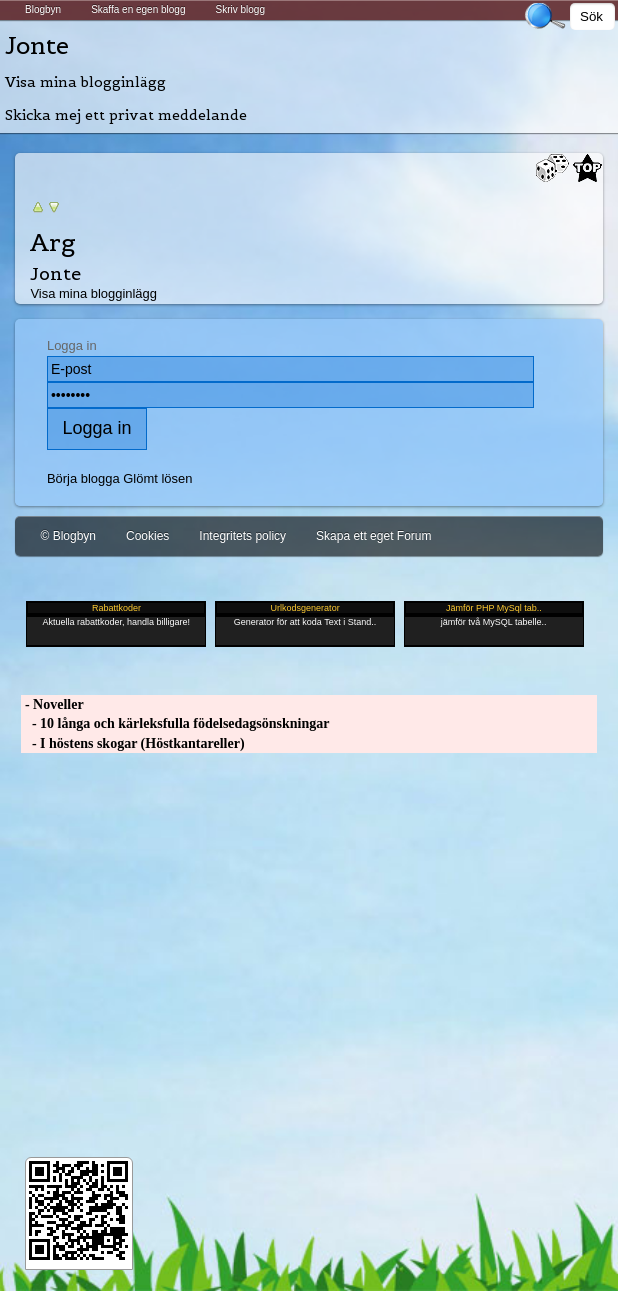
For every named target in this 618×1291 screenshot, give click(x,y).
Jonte (37, 45)
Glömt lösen (157, 478)
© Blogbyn (68, 536)
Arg (53, 243)
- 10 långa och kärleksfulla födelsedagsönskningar (175, 723)
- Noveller (52, 704)
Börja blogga (83, 478)
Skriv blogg (239, 9)
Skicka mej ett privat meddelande (126, 115)
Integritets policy (242, 536)
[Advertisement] (309, 945)
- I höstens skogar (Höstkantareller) (132, 743)
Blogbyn (43, 9)
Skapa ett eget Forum (373, 536)
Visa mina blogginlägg (85, 82)
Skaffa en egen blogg (138, 9)
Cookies (147, 536)
